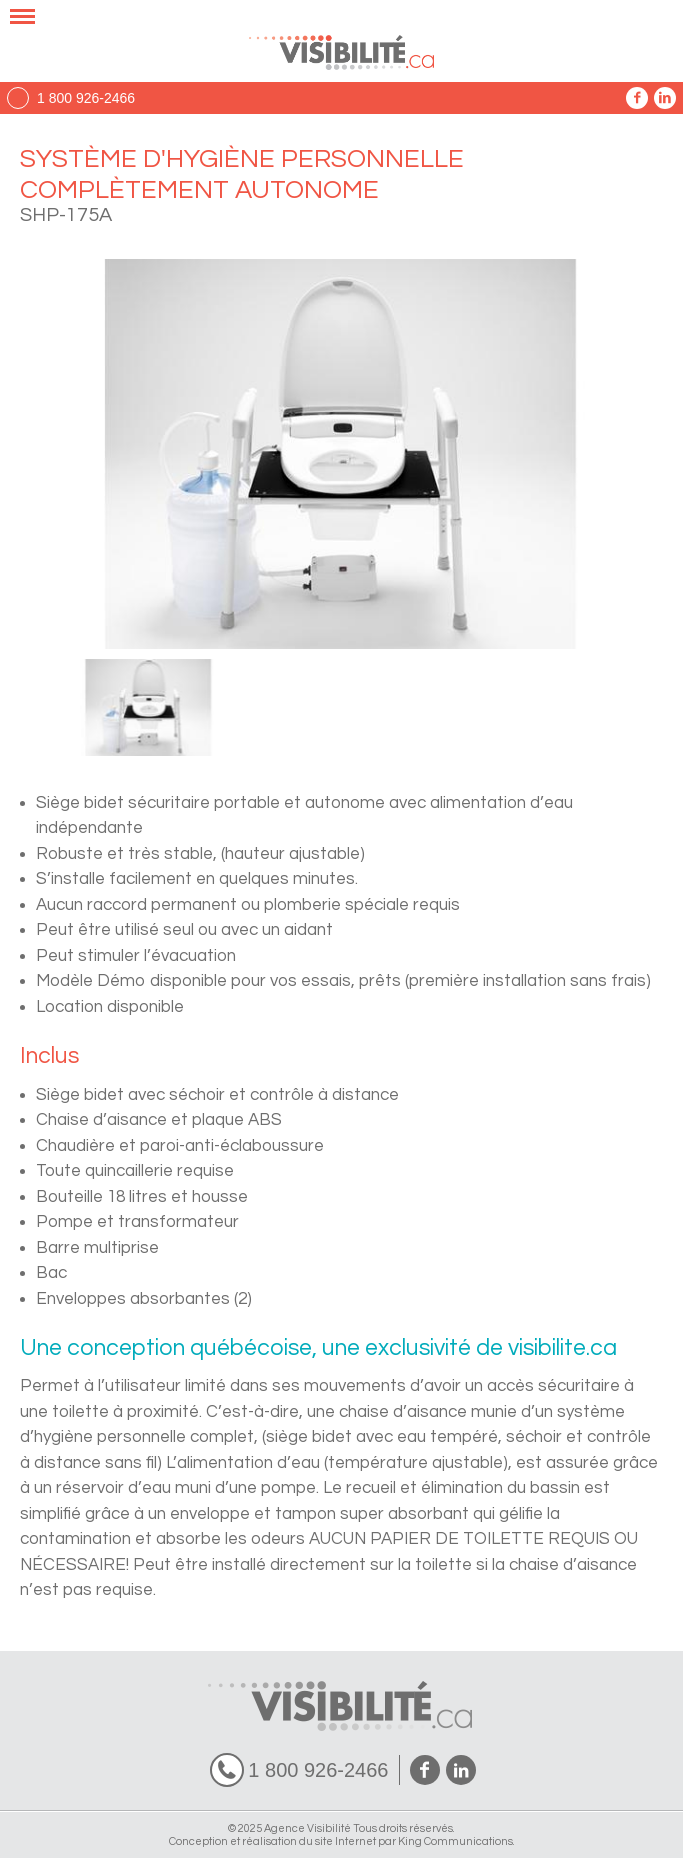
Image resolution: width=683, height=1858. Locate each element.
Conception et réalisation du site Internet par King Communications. (342, 1841)
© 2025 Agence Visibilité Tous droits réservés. (341, 1828)
